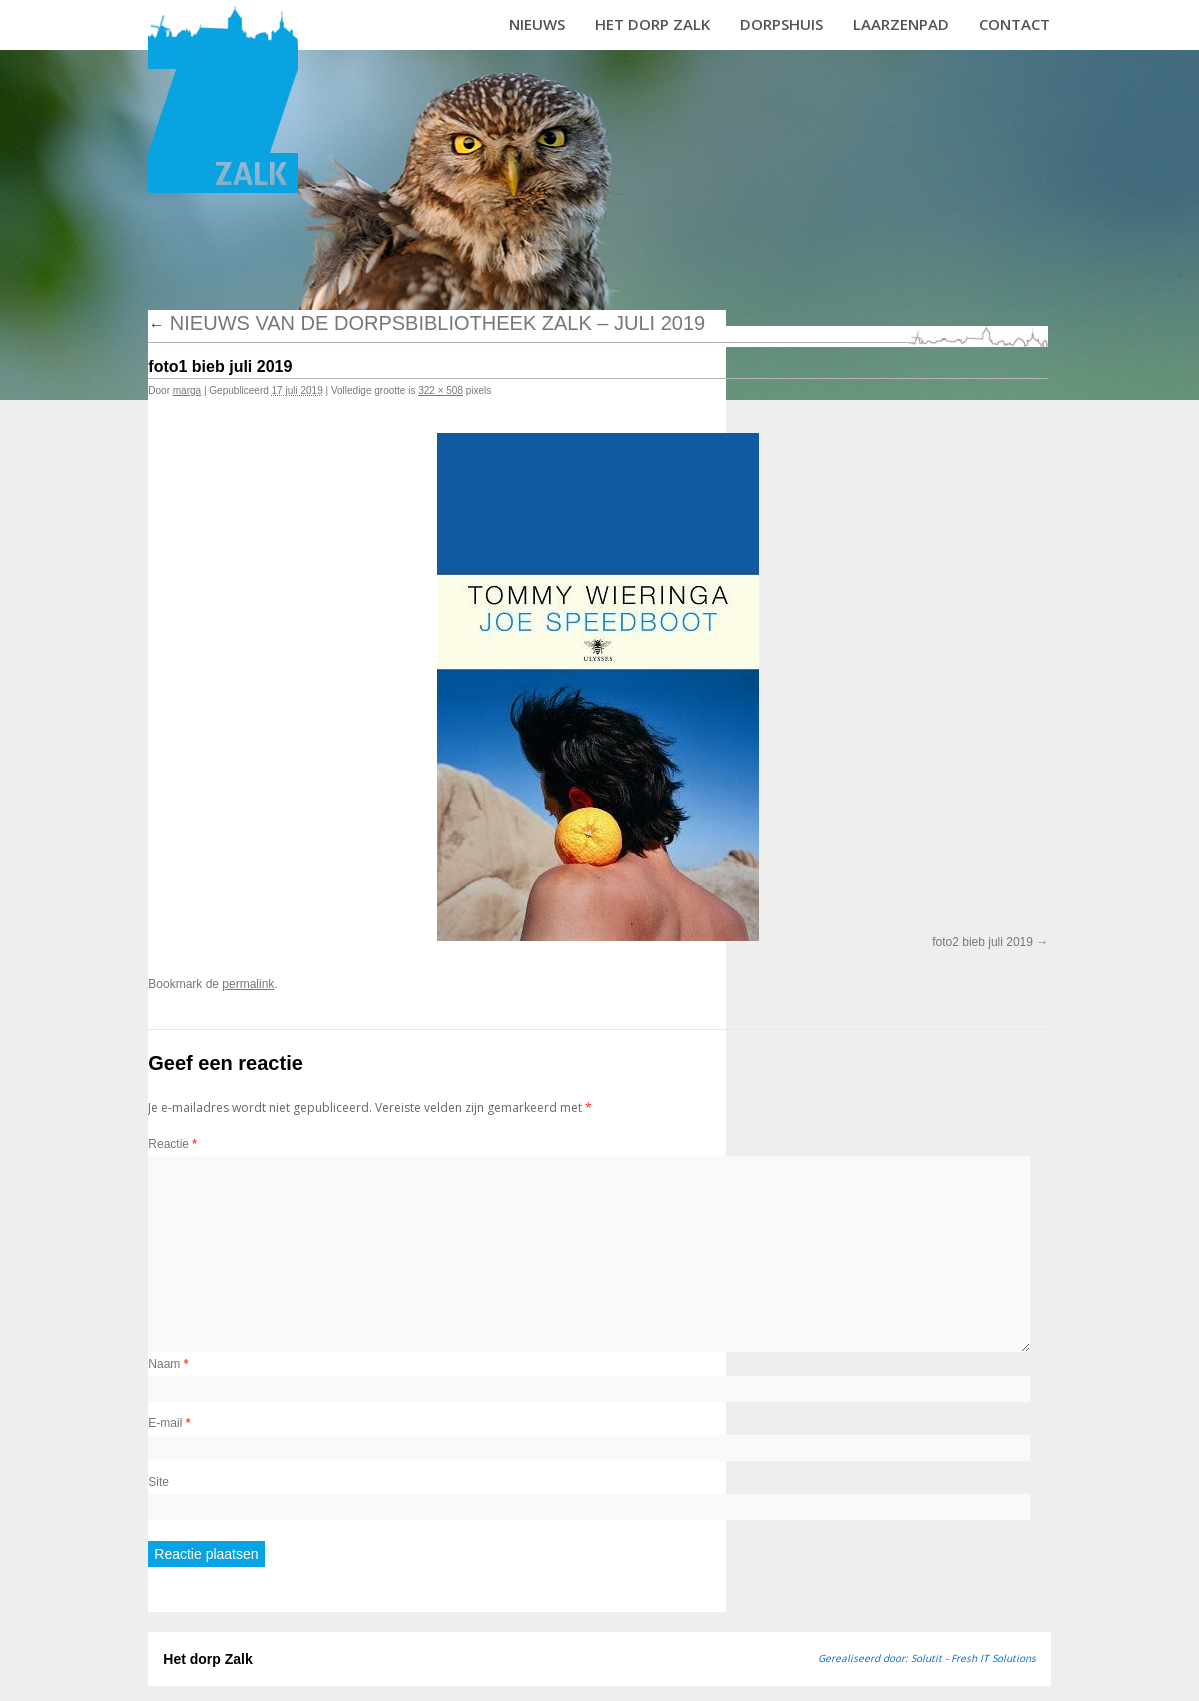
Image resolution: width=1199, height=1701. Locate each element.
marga (187, 390)
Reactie (172, 1144)
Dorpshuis (781, 24)
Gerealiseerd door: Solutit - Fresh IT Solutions (927, 1658)
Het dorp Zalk (652, 24)
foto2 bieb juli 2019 (982, 942)
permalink (248, 984)
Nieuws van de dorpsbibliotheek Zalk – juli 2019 (426, 323)
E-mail (169, 1423)
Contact (1014, 24)
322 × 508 (440, 390)
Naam (168, 1364)
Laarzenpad (901, 24)
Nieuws (537, 24)
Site (158, 1482)
